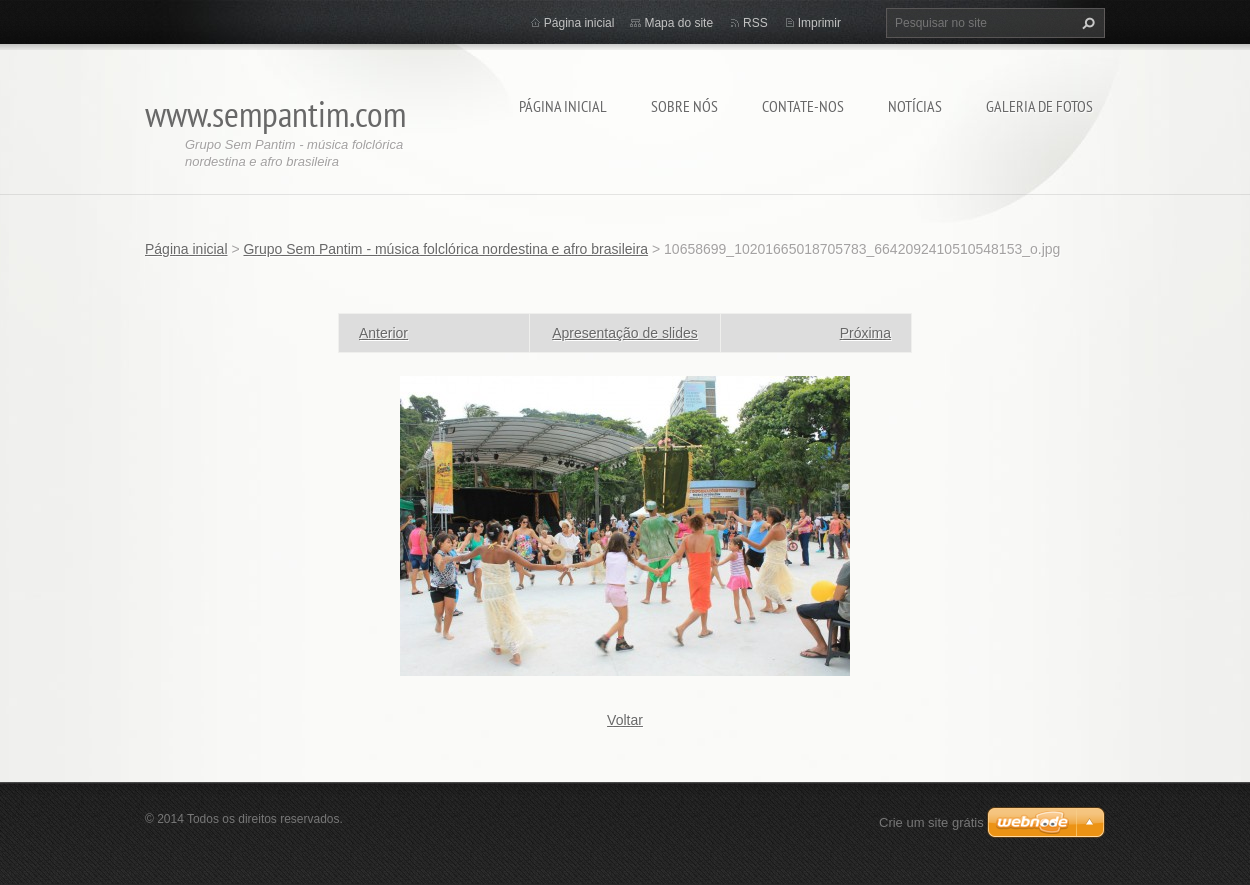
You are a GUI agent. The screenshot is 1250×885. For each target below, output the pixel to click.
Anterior (383, 333)
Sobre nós (684, 106)
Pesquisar (1086, 23)
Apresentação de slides (625, 333)
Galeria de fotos (1039, 106)
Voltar (625, 720)
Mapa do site (678, 23)
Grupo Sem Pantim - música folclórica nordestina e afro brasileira (445, 249)
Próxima (865, 333)
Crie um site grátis (931, 822)
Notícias (915, 106)
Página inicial (563, 106)
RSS (755, 23)
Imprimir (819, 23)
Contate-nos (803, 106)
